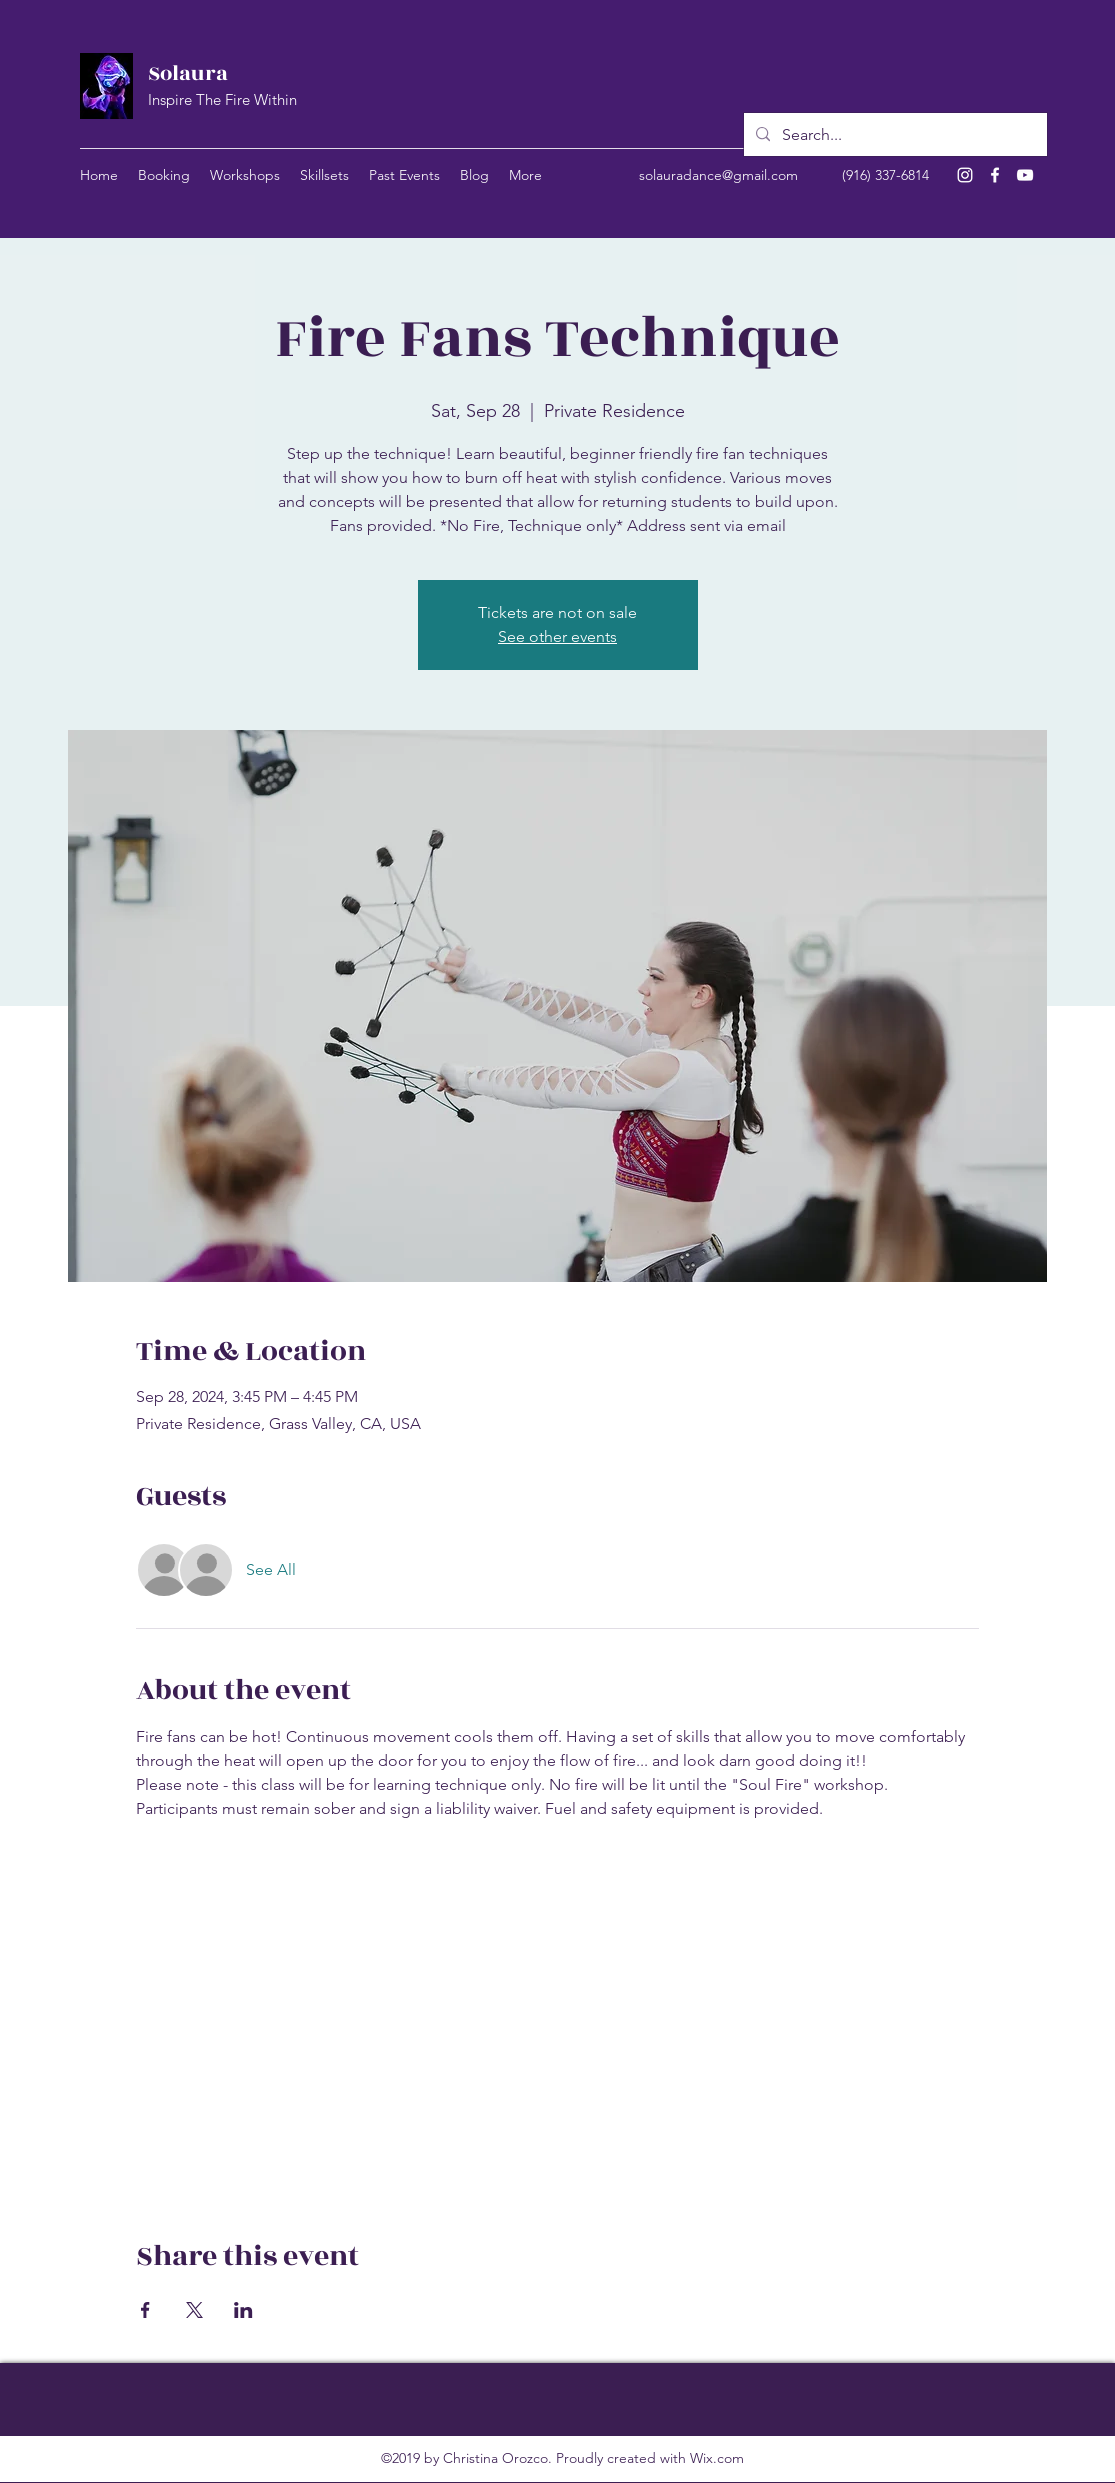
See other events (557, 636)
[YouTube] (1025, 175)
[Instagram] (965, 175)
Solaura (188, 73)
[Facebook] (995, 175)
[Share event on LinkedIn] (243, 2310)
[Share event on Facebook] (145, 2310)
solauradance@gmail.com (718, 175)
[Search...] (893, 135)
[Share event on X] (194, 2310)
